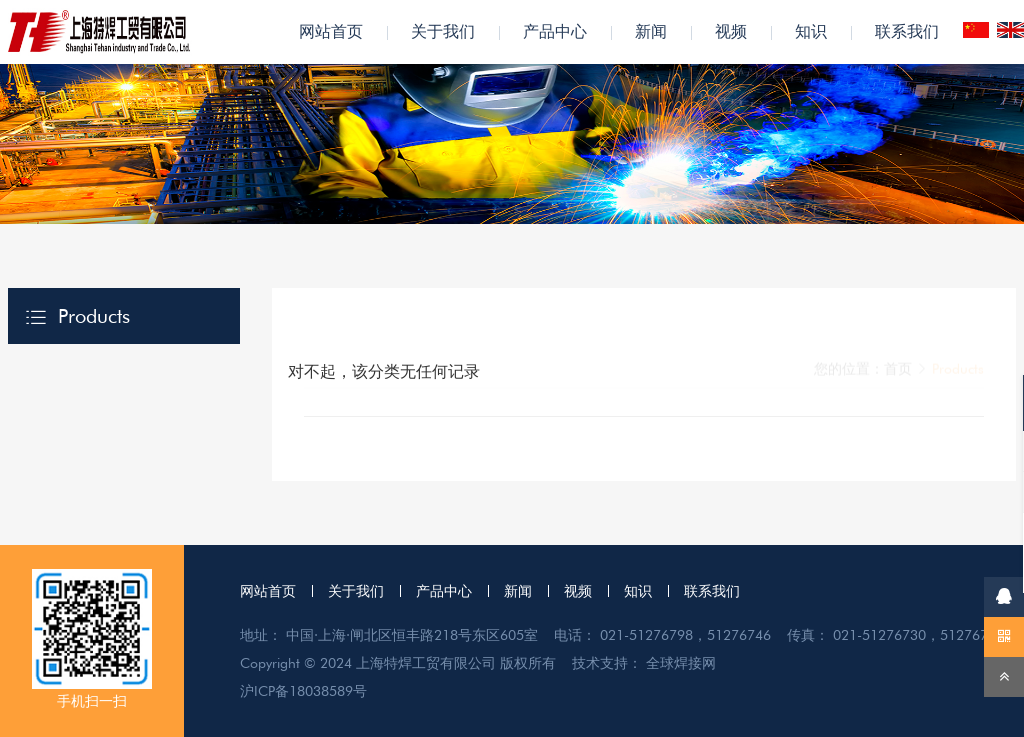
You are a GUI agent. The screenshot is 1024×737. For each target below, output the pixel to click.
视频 (731, 31)
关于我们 (443, 31)
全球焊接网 (681, 663)
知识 (811, 31)
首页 (898, 324)
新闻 (651, 31)
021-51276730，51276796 (918, 635)
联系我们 (907, 31)
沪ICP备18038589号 (303, 691)
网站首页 (331, 31)
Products (94, 316)
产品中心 (555, 31)
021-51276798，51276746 (685, 635)
